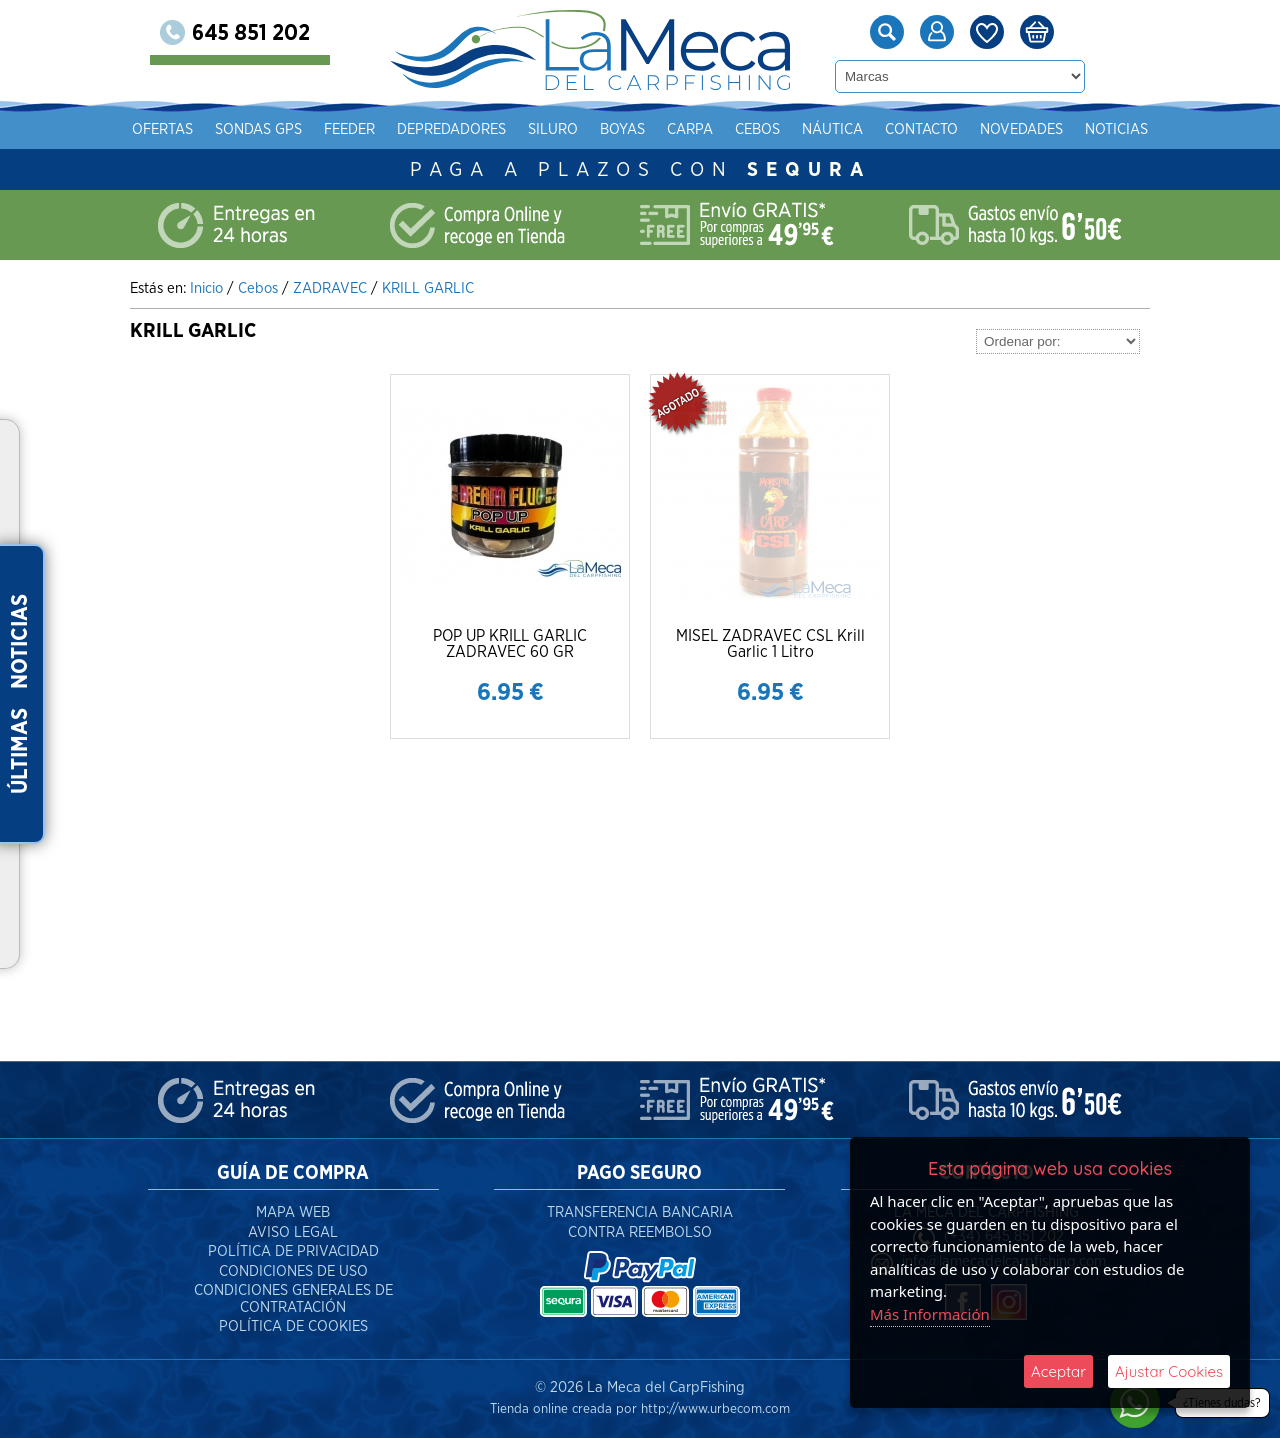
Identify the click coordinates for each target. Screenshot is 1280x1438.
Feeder (349, 129)
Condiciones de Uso (293, 1271)
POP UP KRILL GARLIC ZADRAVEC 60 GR (510, 644)
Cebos (757, 129)
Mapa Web (293, 1212)
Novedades (1021, 129)
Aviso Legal (293, 1232)
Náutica (832, 129)
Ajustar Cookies (1169, 1371)
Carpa (690, 129)
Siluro (553, 129)
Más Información (930, 1314)
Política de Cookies (293, 1326)
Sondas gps (258, 129)
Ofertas (162, 129)
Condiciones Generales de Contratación (293, 1299)
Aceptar (1058, 1371)
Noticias (1116, 129)
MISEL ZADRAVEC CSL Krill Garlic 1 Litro (770, 644)
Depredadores (451, 129)
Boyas (622, 129)
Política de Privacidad (293, 1251)
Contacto (921, 129)
